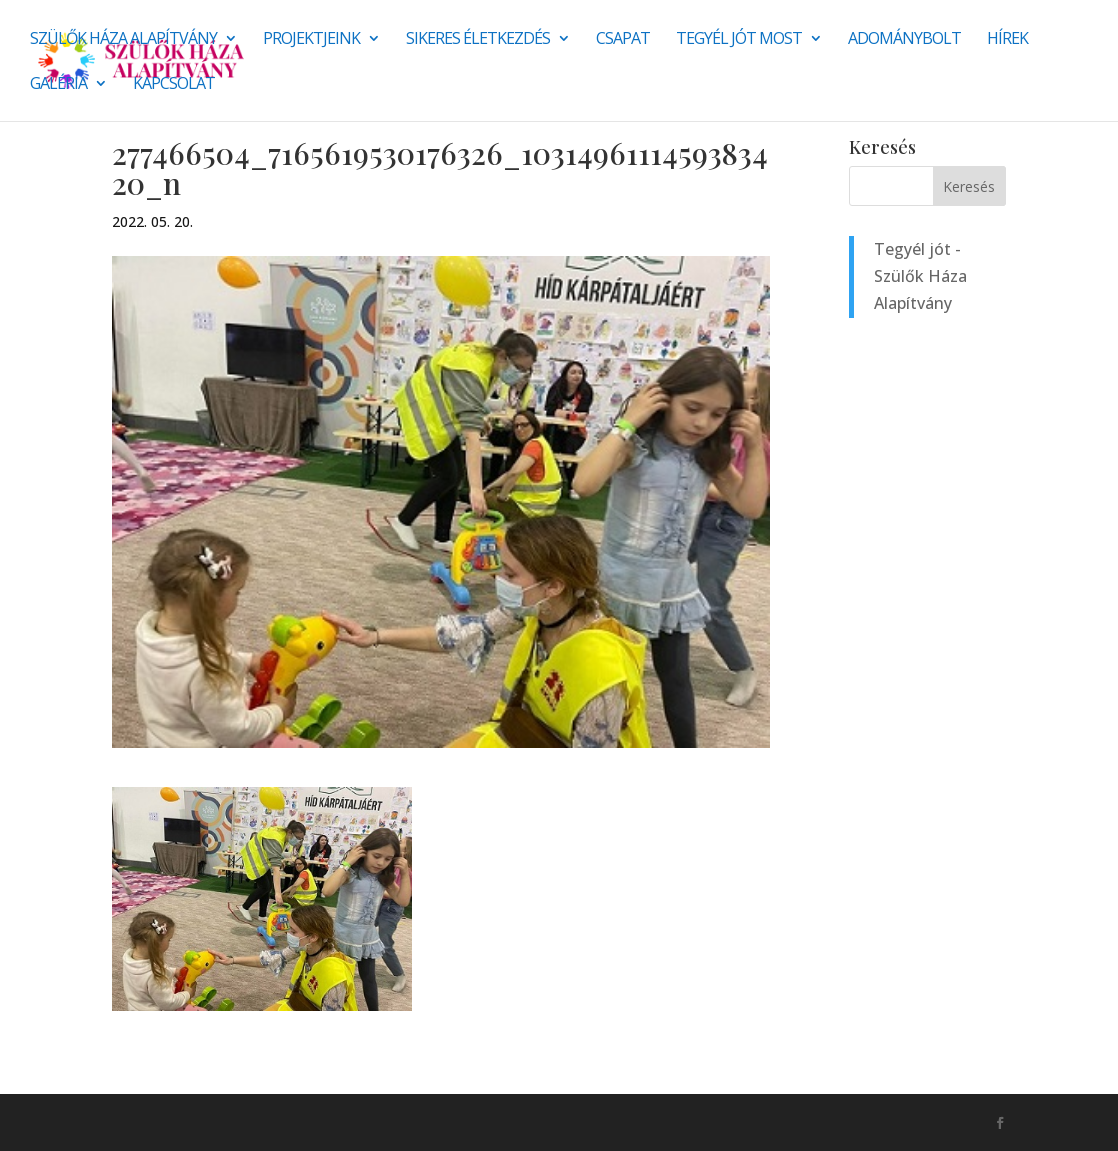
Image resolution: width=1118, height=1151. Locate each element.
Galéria (58, 85)
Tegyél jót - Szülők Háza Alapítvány (920, 276)
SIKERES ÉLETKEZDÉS (478, 40)
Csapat (623, 40)
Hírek (1007, 40)
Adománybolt (904, 40)
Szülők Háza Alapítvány (123, 40)
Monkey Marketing (219, 1122)
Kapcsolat (174, 85)
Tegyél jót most (739, 40)
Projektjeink (311, 40)
